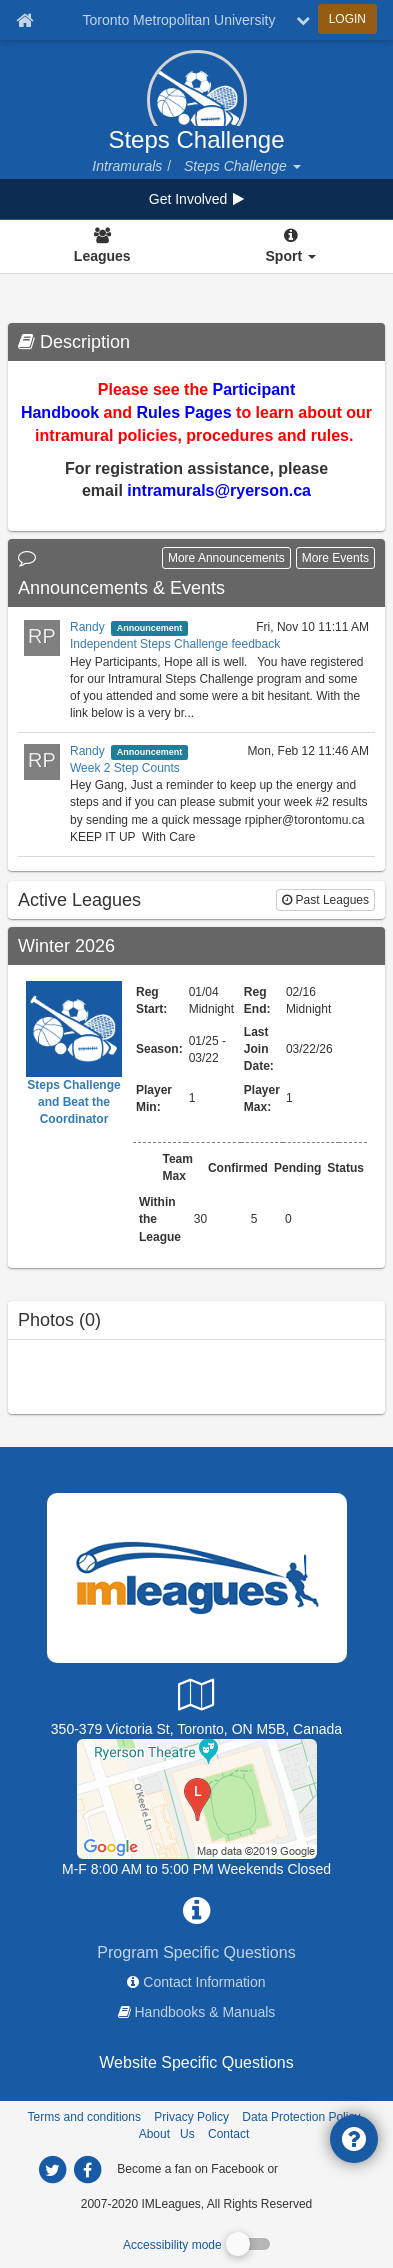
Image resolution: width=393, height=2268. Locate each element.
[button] (296, 166)
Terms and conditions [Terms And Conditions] (84, 2117)
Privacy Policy (191, 2117)
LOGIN (347, 19)
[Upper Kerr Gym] (197, 1797)
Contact (228, 2134)
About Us (167, 2134)
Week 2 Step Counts (125, 768)
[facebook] (321, 2168)
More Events (335, 558)
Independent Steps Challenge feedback (175, 644)
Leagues (102, 256)
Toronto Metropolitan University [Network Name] (179, 20)
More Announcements (226, 558)
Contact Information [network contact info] (204, 1982)
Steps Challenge (196, 140)
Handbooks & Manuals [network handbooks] (205, 2012)
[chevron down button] (303, 20)
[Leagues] (102, 247)
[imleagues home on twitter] (53, 2170)
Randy (87, 627)
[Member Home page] (24, 20)
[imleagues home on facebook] (88, 2170)
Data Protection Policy (301, 2117)
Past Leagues (325, 900)
